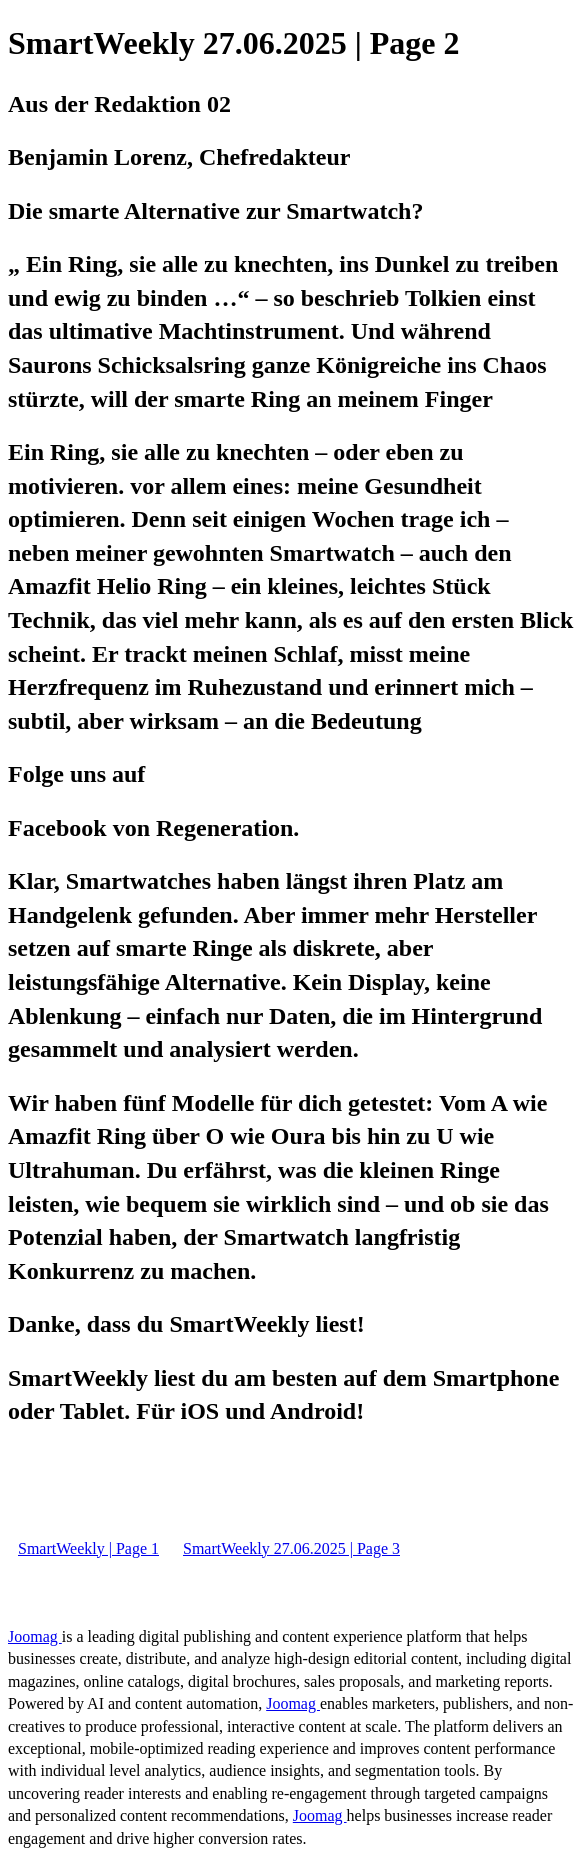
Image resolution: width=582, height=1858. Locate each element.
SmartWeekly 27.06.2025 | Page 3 (291, 1548)
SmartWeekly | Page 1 (88, 1548)
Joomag (35, 1636)
